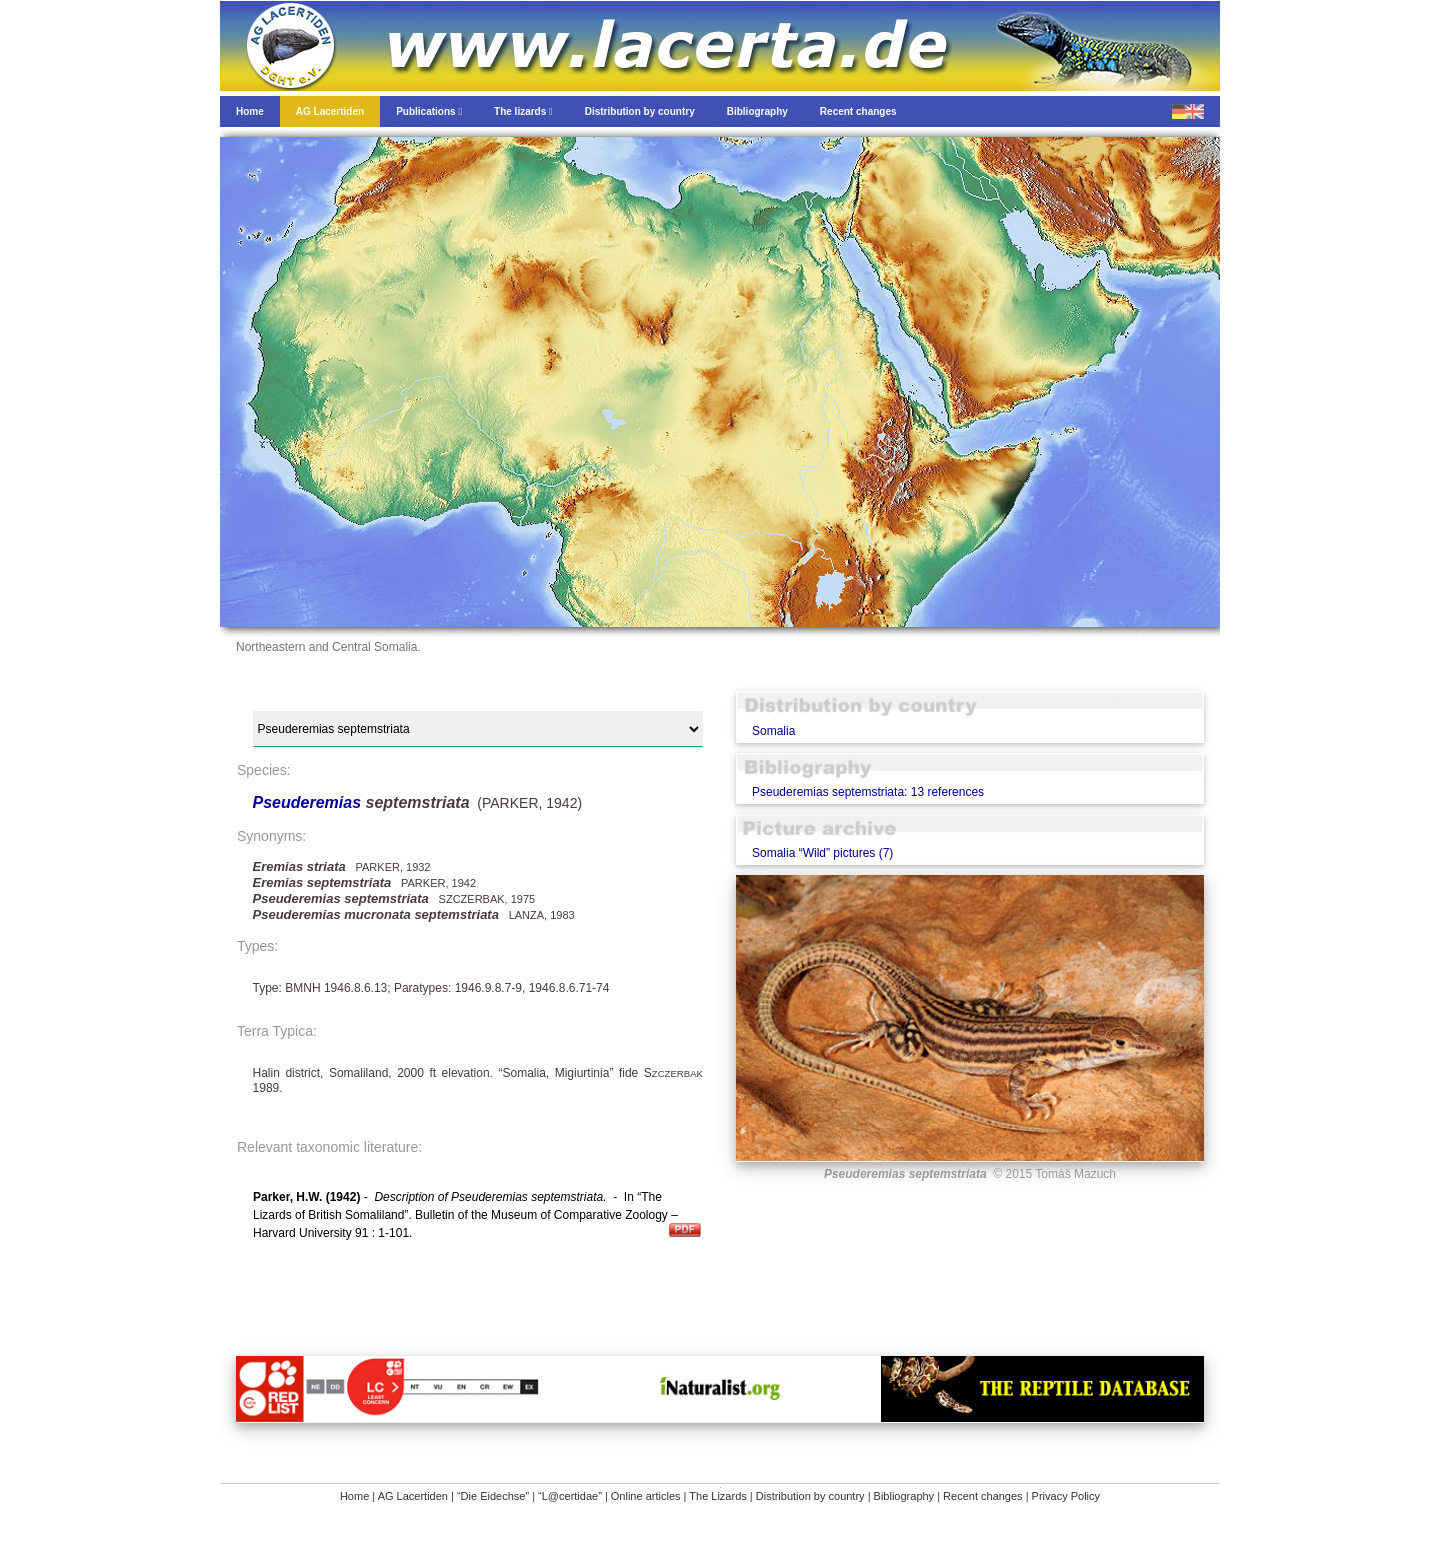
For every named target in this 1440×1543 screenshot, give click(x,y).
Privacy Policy (1066, 1496)
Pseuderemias (309, 802)
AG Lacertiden (413, 1496)
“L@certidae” (570, 1496)
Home (354, 1496)
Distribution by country (810, 1496)
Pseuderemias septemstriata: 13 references (868, 792)
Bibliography (904, 1496)
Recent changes (983, 1496)
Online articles (646, 1496)
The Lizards (717, 1496)
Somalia (773, 731)
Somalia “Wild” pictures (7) (822, 853)
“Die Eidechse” (493, 1496)
